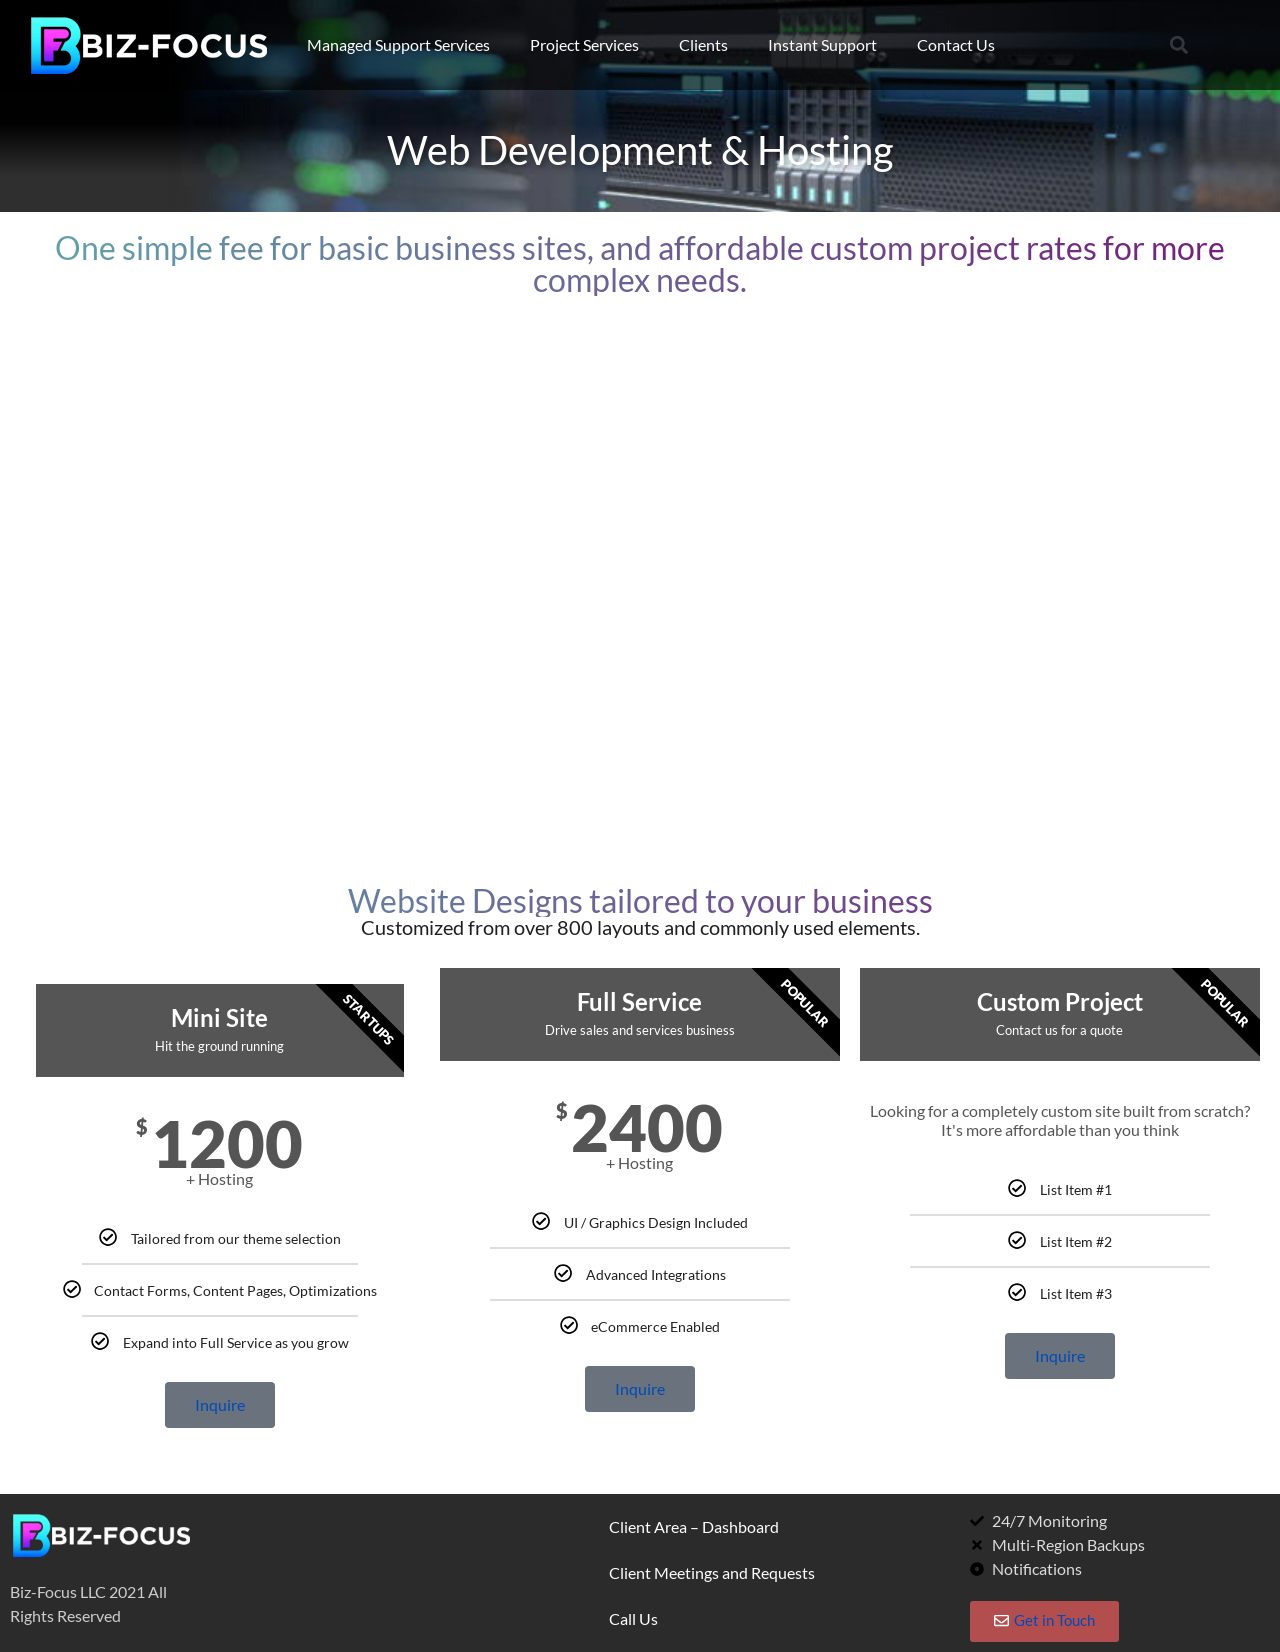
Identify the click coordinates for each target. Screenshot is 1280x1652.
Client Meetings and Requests (712, 1572)
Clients (703, 44)
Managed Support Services (398, 44)
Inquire (220, 1404)
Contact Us (956, 44)
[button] (1178, 45)
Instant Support (822, 44)
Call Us (633, 1618)
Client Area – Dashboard (694, 1526)
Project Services (584, 44)
